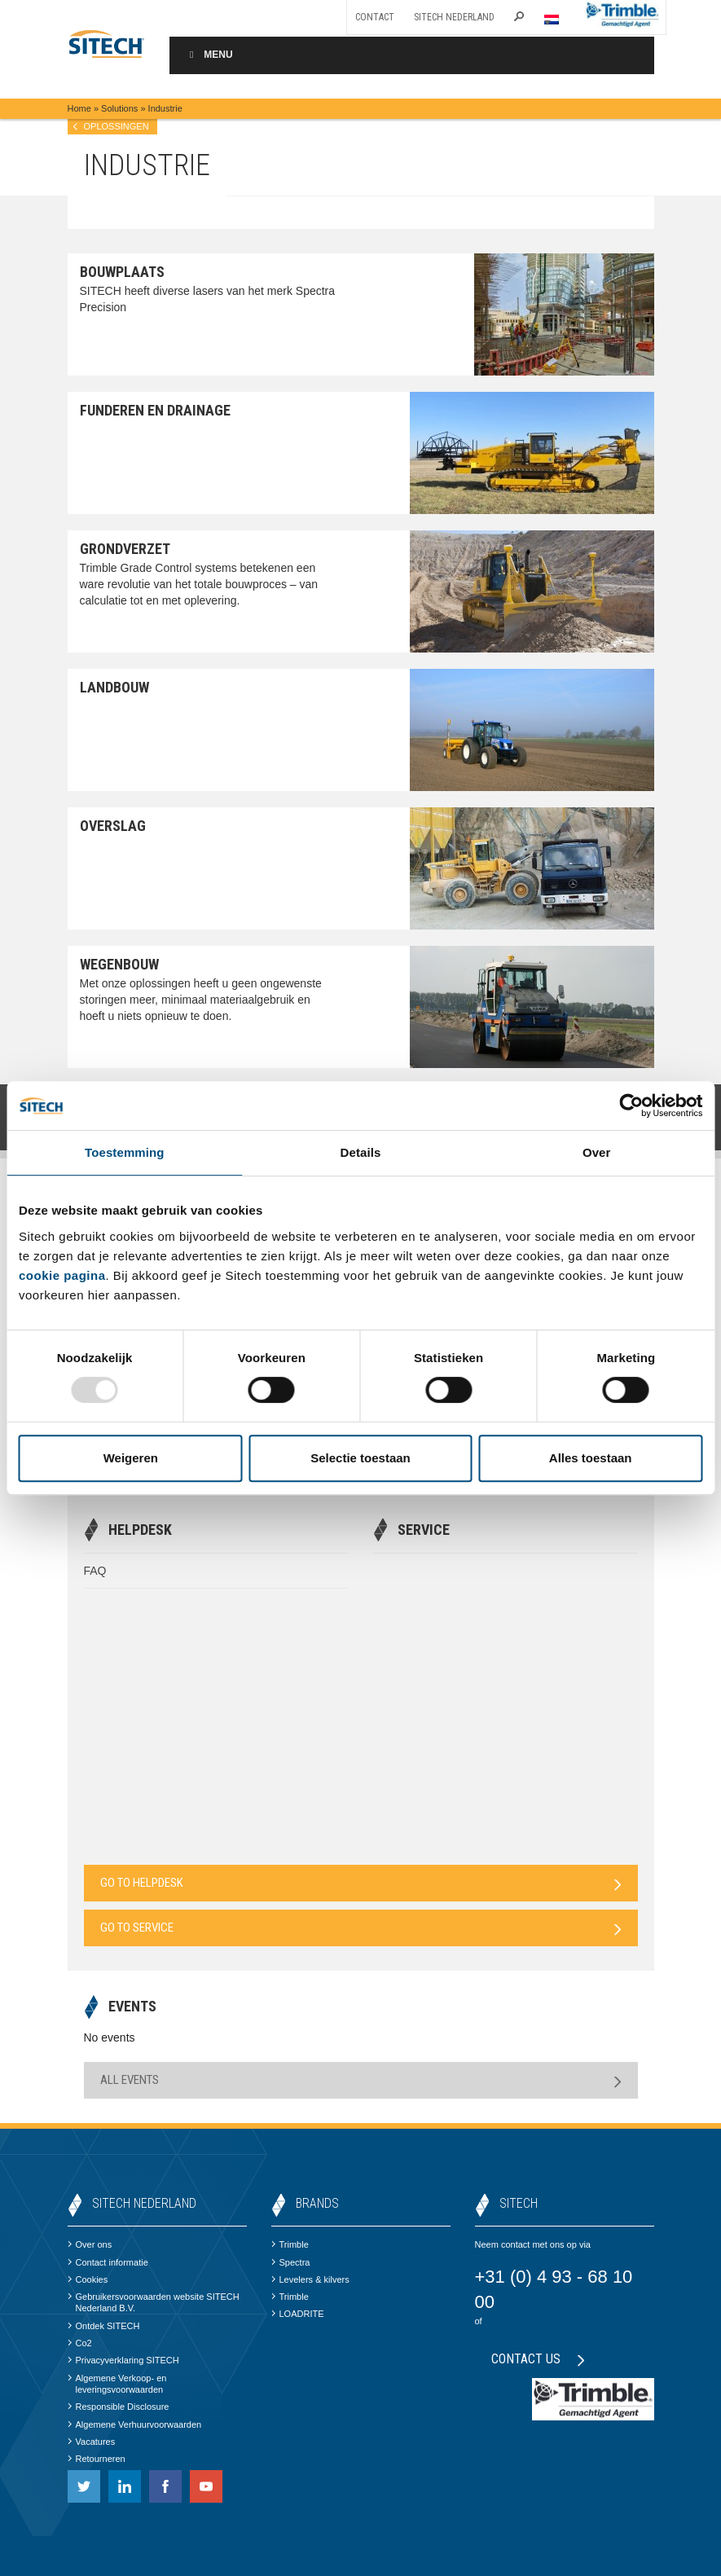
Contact (374, 17)
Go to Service (361, 1928)
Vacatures (92, 2441)
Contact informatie (108, 2262)
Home (79, 108)
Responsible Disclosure (118, 2406)
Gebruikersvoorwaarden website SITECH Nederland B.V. (154, 2302)
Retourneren (96, 2459)
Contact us (538, 2359)
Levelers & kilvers (310, 2279)
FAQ (95, 1570)
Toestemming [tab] (125, 1152)
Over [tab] (597, 1152)
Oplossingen (116, 126)
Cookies (88, 2279)
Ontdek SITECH (104, 2326)
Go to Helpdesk (361, 1883)
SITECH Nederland (454, 17)
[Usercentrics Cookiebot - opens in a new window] (631, 1105)
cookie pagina (62, 1275)
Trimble (290, 2244)
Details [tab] (361, 1152)
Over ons (90, 2244)
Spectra (290, 2262)
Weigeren (130, 1458)
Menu (209, 54)
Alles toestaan (590, 1458)
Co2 (80, 2343)
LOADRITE (297, 2314)
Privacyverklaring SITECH (123, 2360)
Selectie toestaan (360, 1458)
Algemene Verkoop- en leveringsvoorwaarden (117, 2383)
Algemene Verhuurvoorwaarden (135, 2424)
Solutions (119, 108)
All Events (361, 2080)
